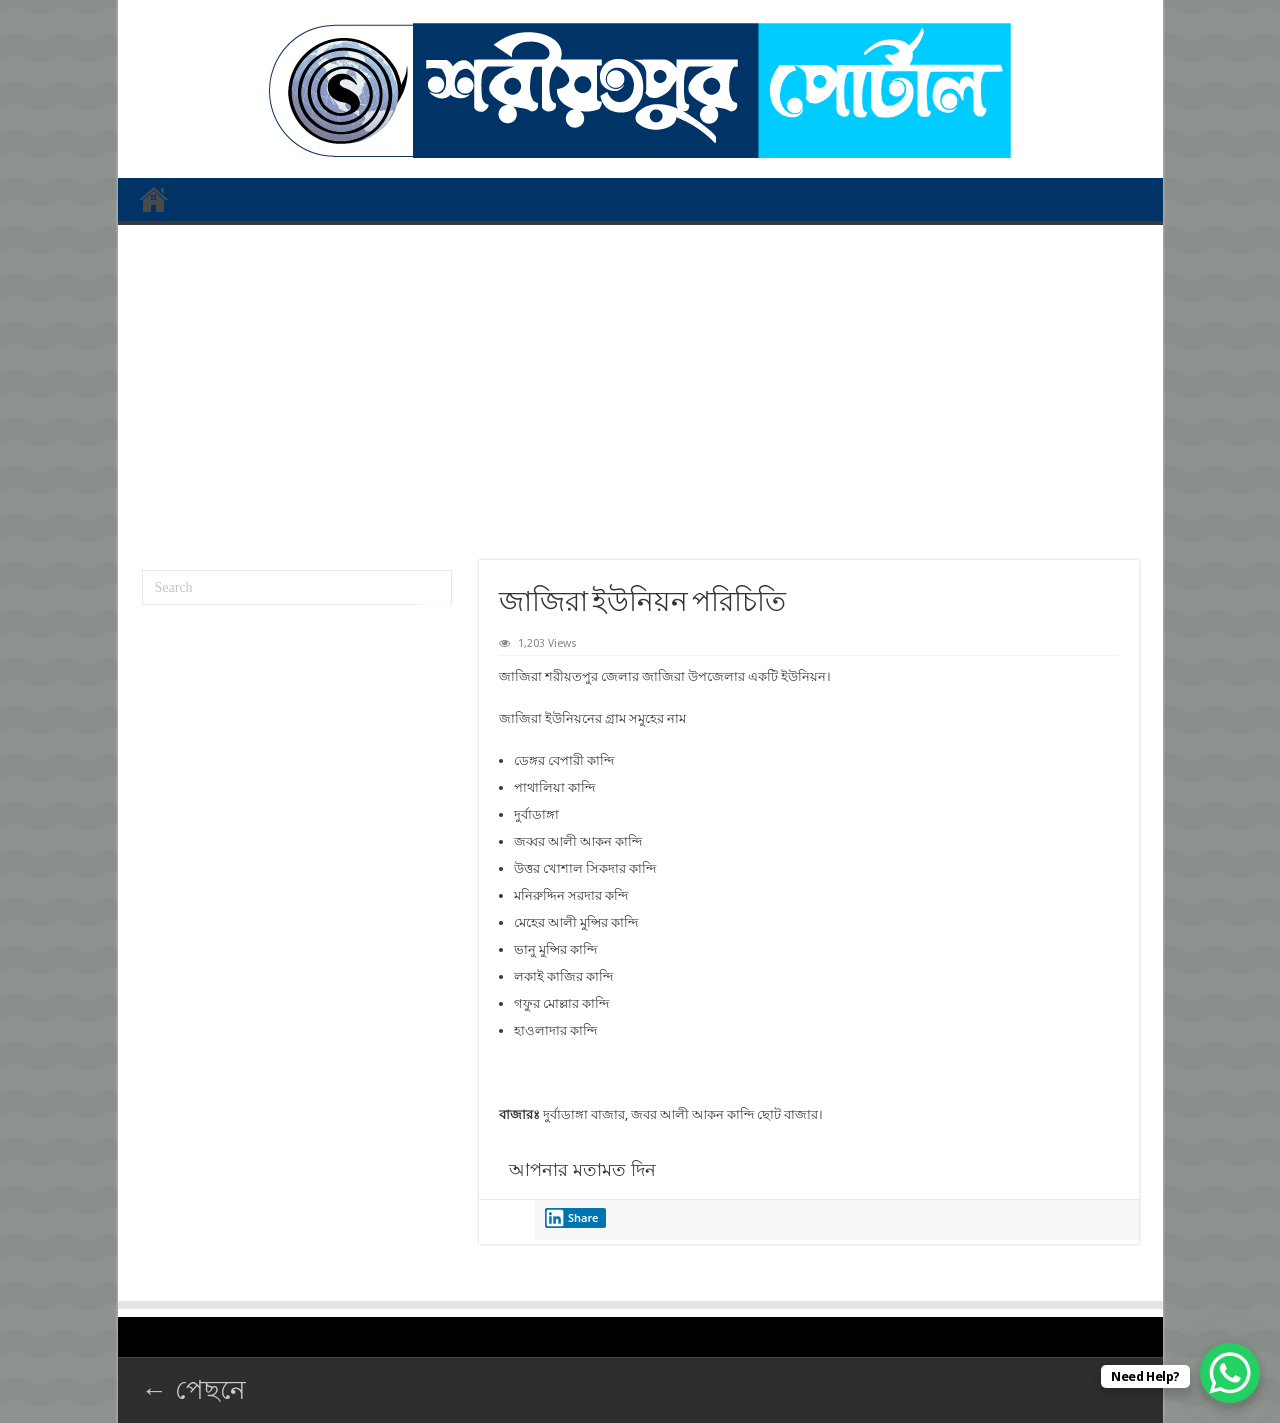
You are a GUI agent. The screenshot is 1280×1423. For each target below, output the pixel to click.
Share (572, 1218)
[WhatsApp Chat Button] (1230, 1373)
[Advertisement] (640, 385)
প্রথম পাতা (154, 199)
